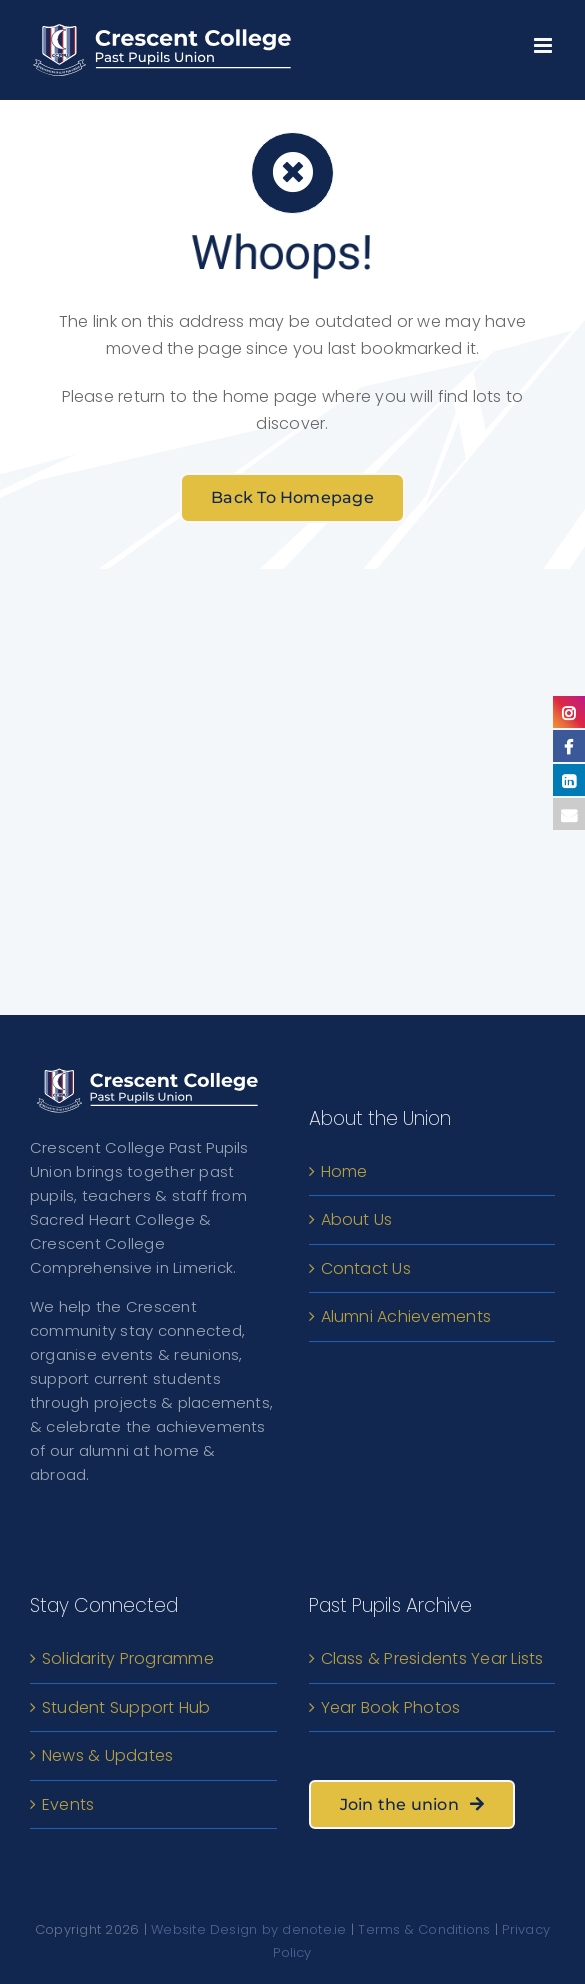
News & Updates (107, 1755)
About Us (357, 1219)
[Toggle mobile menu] (544, 40)
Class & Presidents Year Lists (432, 1658)
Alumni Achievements (406, 1316)
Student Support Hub (126, 1707)
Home (344, 1171)
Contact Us (366, 1268)
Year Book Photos (391, 1707)
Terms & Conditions (424, 1929)
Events (68, 1804)
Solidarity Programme (128, 1658)
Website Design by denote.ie (248, 1929)
